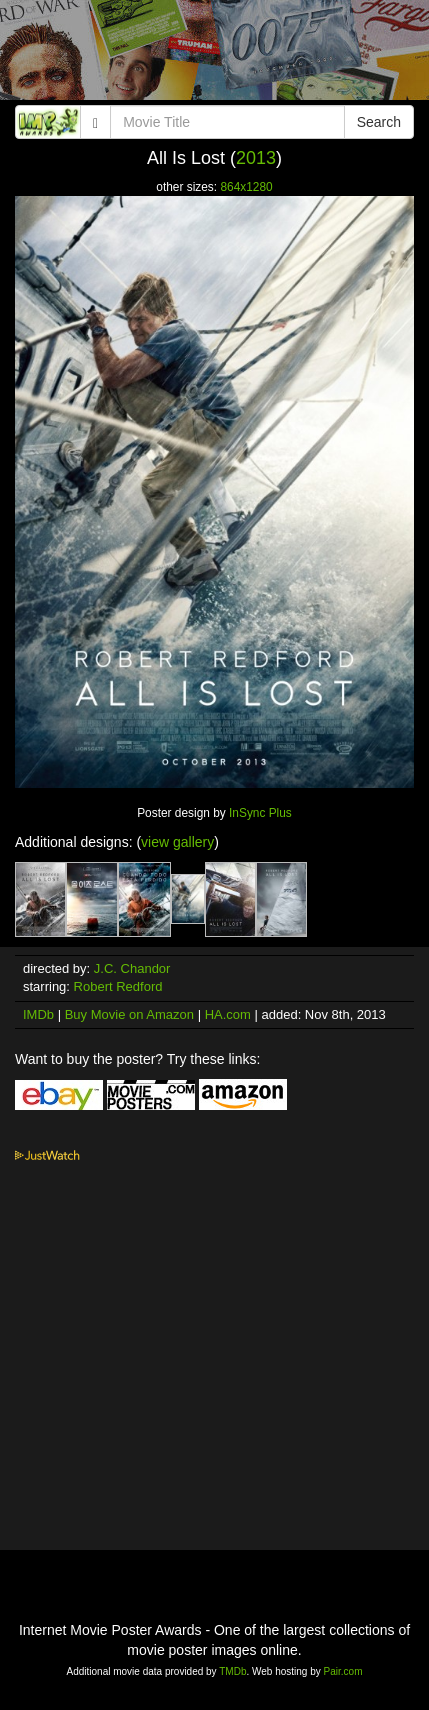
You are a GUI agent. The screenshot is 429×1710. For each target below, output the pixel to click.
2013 (256, 158)
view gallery (177, 842)
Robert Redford (118, 986)
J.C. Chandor (132, 968)
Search (379, 122)
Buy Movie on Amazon (129, 1014)
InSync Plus (260, 813)
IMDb (38, 1014)
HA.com (228, 1014)
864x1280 (246, 187)
